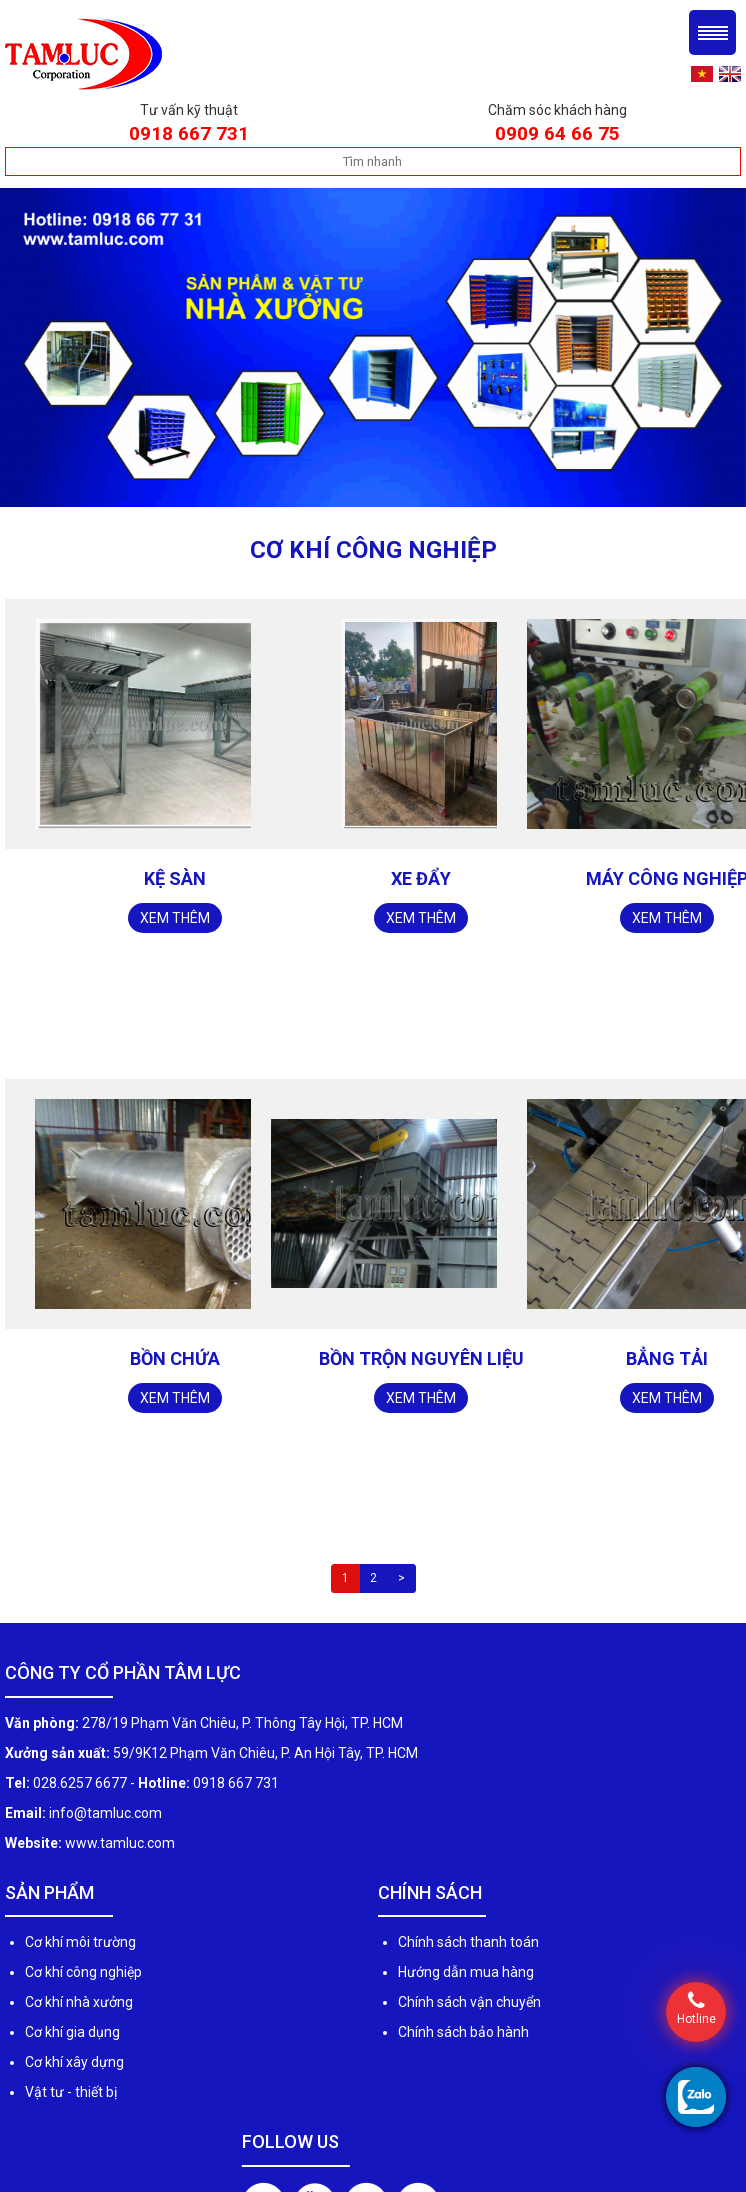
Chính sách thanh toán (468, 1942)
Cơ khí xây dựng (74, 2062)
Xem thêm (175, 918)
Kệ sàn (175, 878)
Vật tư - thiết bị (71, 2092)
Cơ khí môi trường (80, 1942)
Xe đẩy (421, 878)
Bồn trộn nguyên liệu (421, 1358)
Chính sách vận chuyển (469, 2002)
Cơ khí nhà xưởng (79, 2002)
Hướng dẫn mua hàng (466, 1972)
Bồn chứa (175, 1358)
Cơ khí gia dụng (72, 2032)
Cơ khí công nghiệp (83, 1972)
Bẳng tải (667, 1358)
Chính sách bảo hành (463, 2032)
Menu (712, 32)
